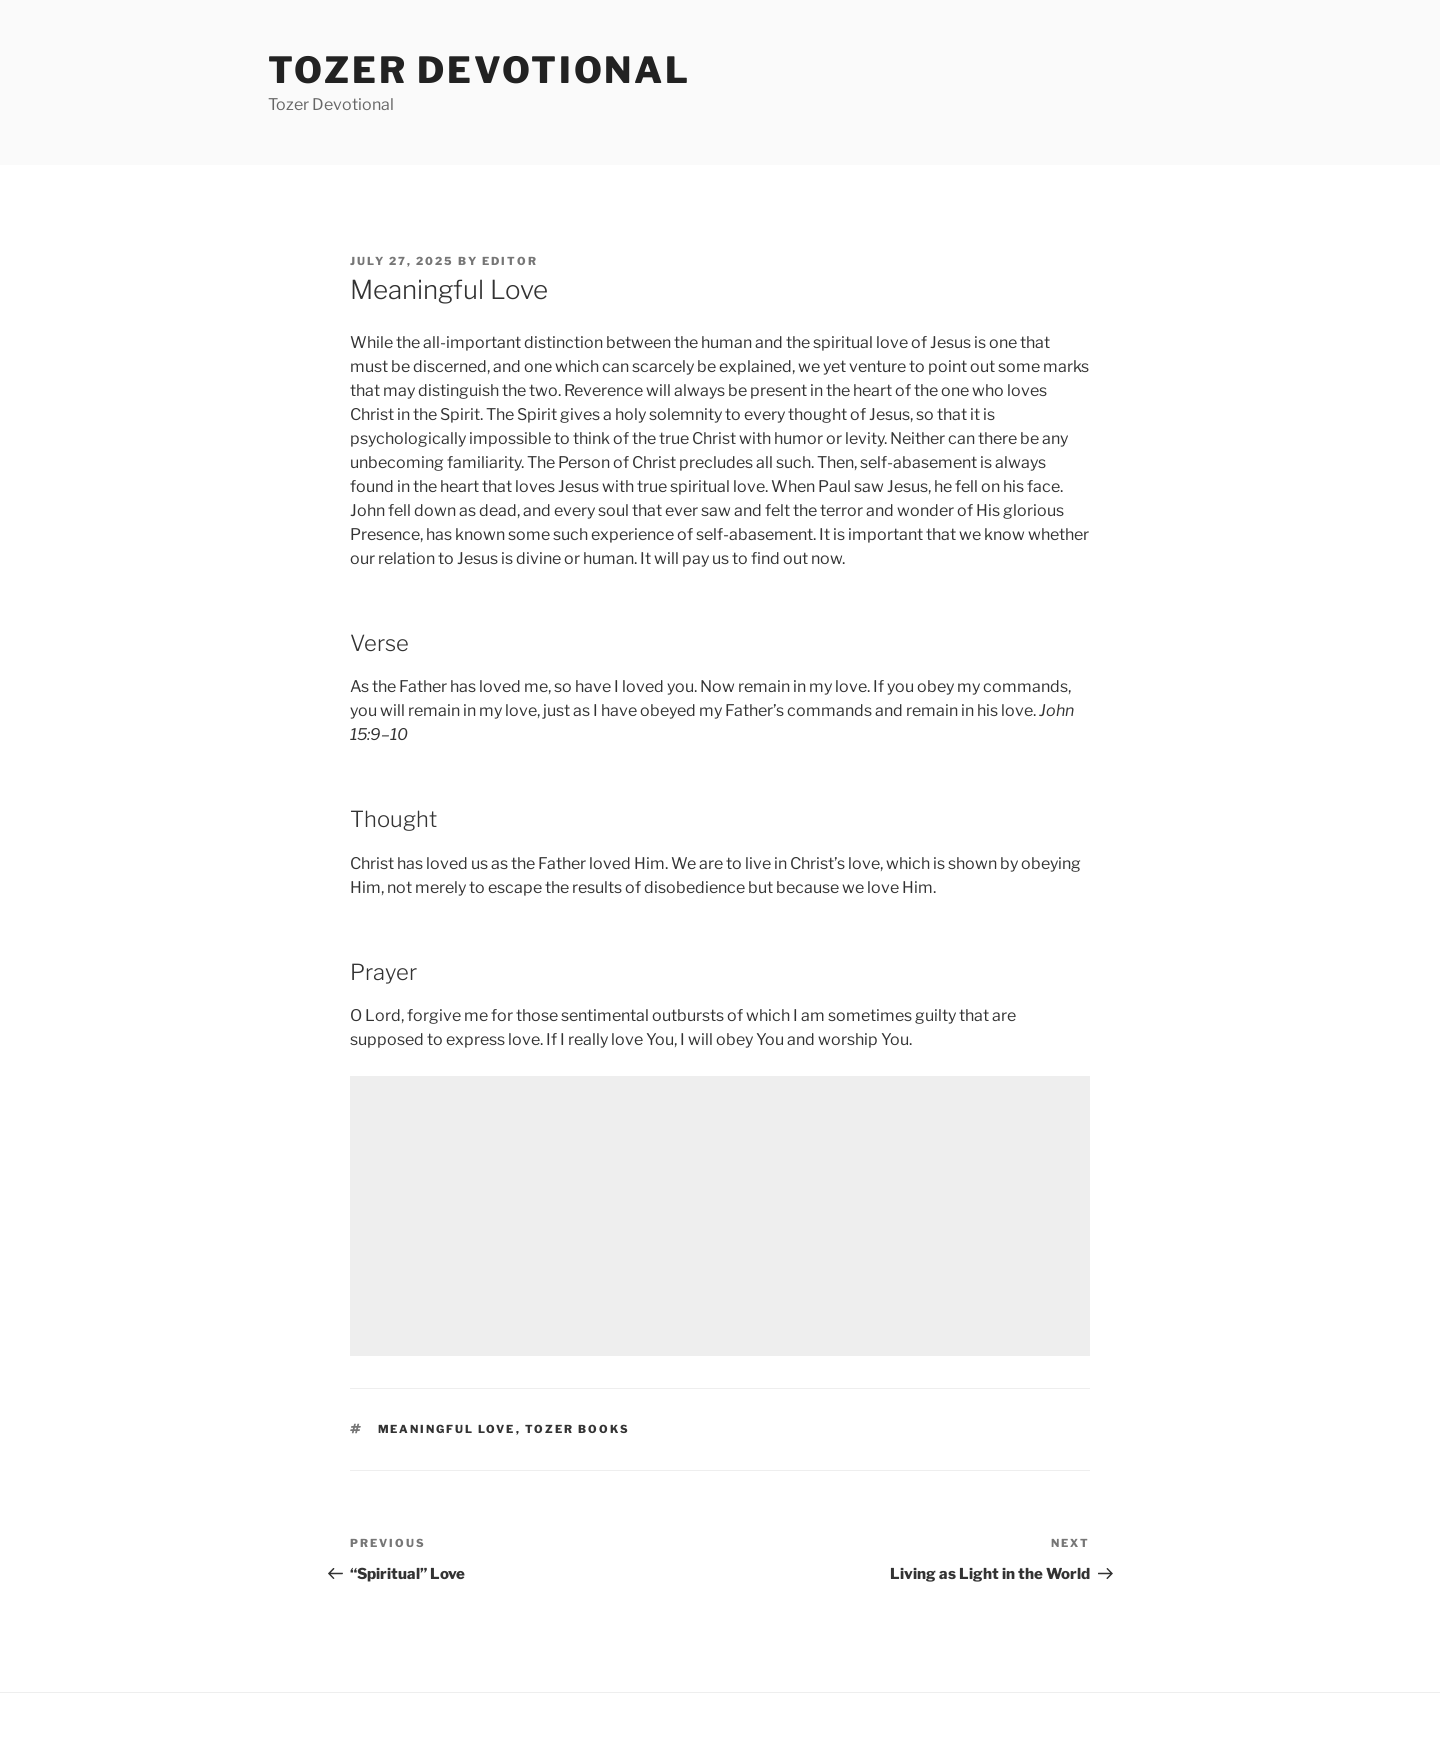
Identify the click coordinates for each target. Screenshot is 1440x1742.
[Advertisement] (720, 1216)
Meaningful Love (447, 1429)
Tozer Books (578, 1429)
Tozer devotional (479, 70)
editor (510, 261)
